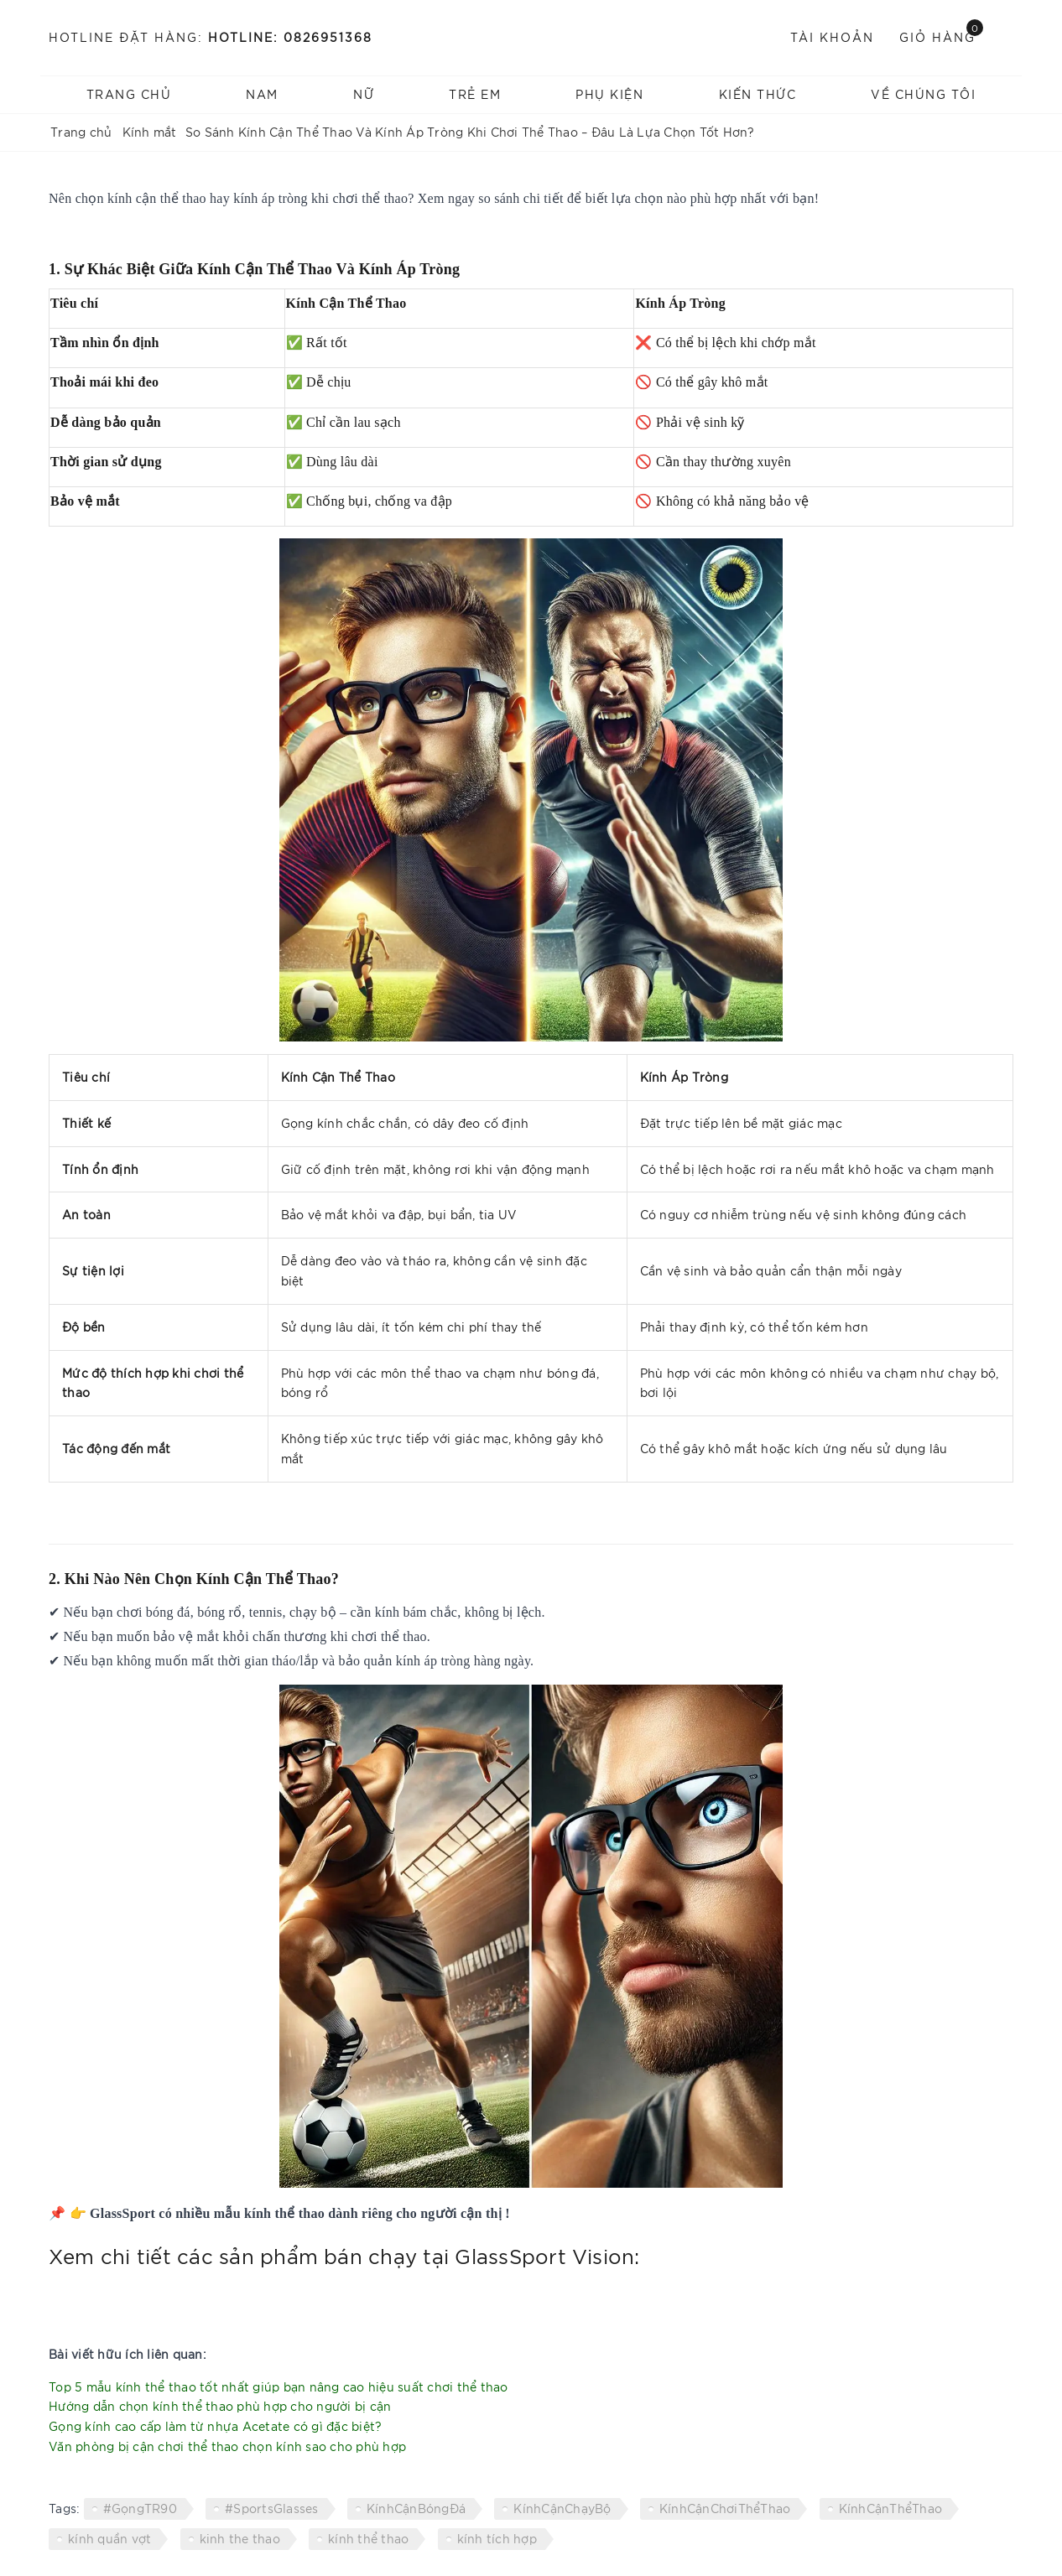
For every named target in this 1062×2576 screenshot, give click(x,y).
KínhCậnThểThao (891, 2508)
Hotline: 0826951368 (290, 36)
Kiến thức (758, 93)
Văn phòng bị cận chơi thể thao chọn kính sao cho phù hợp (227, 2446)
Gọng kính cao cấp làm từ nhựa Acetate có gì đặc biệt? (215, 2425)
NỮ (363, 93)
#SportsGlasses (272, 2508)
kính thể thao (368, 2538)
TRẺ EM (475, 93)
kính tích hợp (497, 2538)
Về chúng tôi (923, 93)
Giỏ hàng (941, 36)
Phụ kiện (609, 93)
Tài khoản (832, 36)
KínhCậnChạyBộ (562, 2508)
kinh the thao (240, 2538)
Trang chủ (129, 93)
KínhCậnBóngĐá (416, 2508)
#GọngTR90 (140, 2508)
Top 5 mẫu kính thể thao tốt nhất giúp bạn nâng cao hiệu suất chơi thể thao (278, 2386)
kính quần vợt (109, 2538)
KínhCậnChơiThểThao (725, 2508)
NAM (262, 93)
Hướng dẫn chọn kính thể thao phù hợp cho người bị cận (220, 2405)
